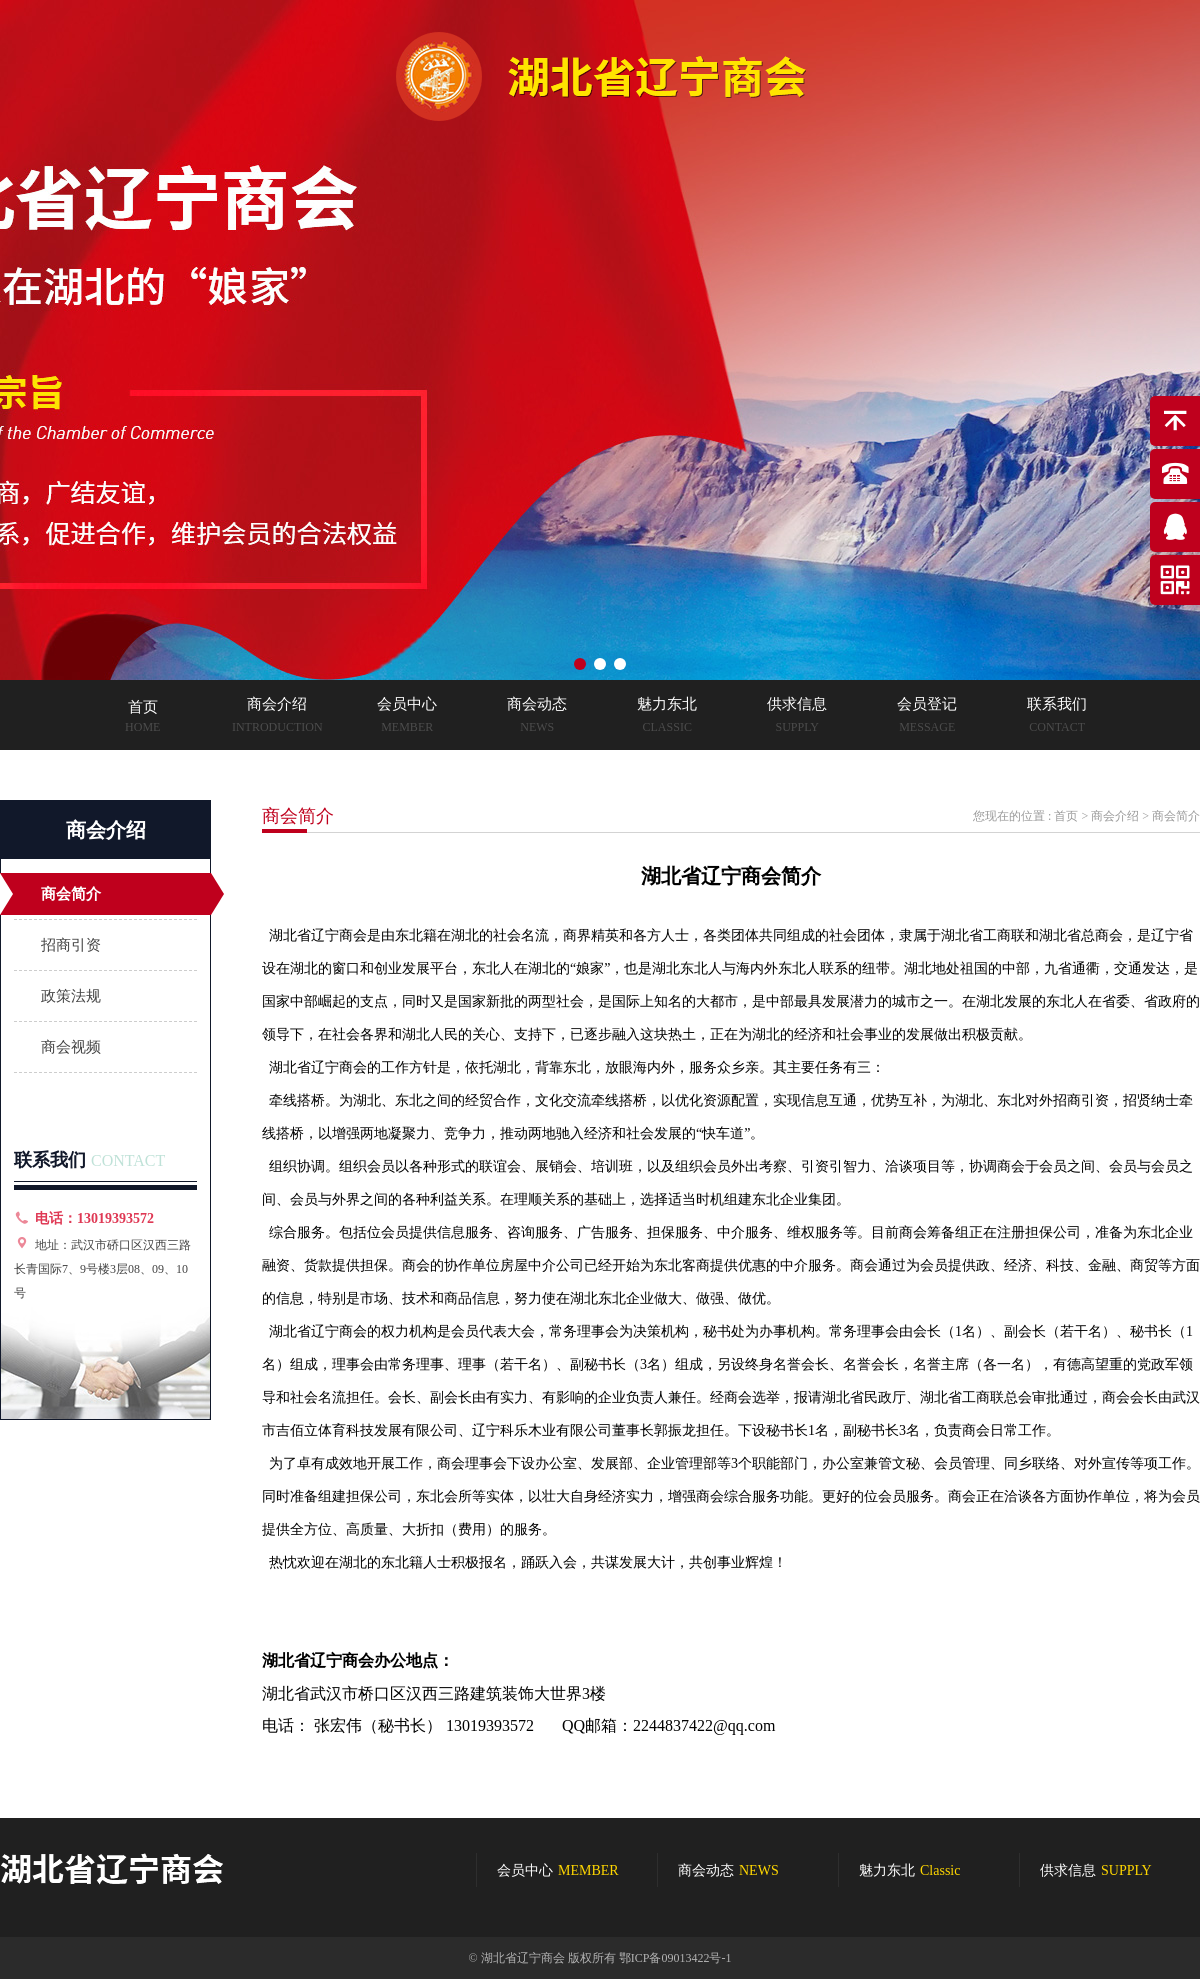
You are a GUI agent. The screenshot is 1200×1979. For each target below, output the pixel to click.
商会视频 (71, 1047)
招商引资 (71, 945)
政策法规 (71, 996)
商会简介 (71, 894)
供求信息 (1096, 1870)
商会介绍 (1115, 816)
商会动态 (728, 1870)
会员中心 (558, 1870)
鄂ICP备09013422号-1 (675, 1958)
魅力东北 (909, 1870)
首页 (1066, 816)
